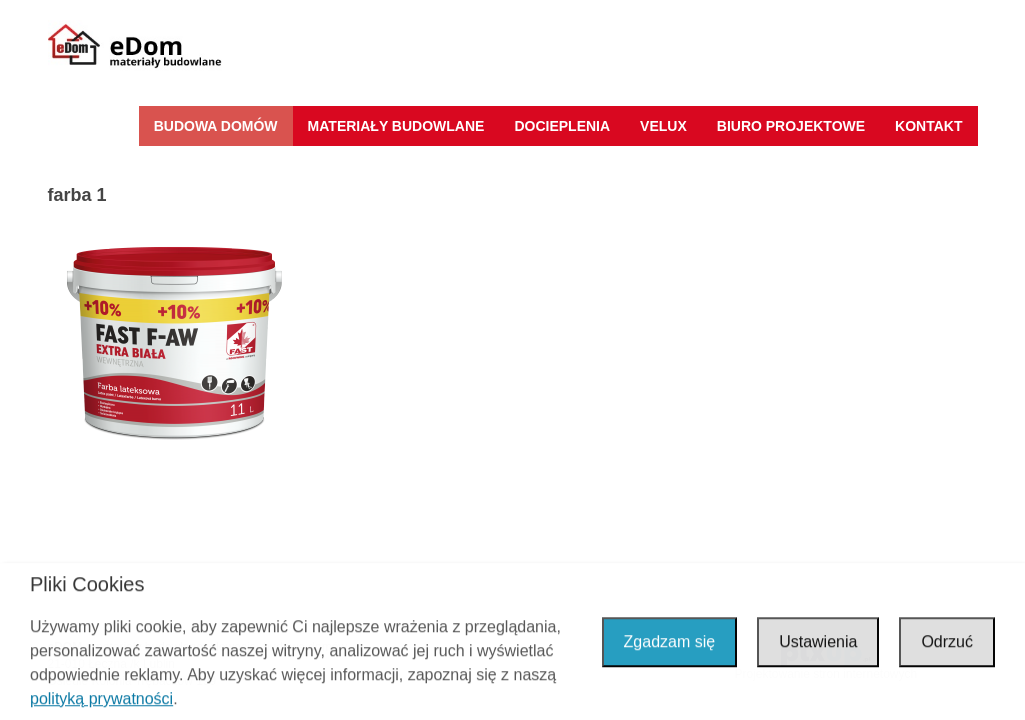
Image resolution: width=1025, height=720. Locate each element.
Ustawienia (818, 643)
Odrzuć (947, 643)
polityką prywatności (101, 701)
